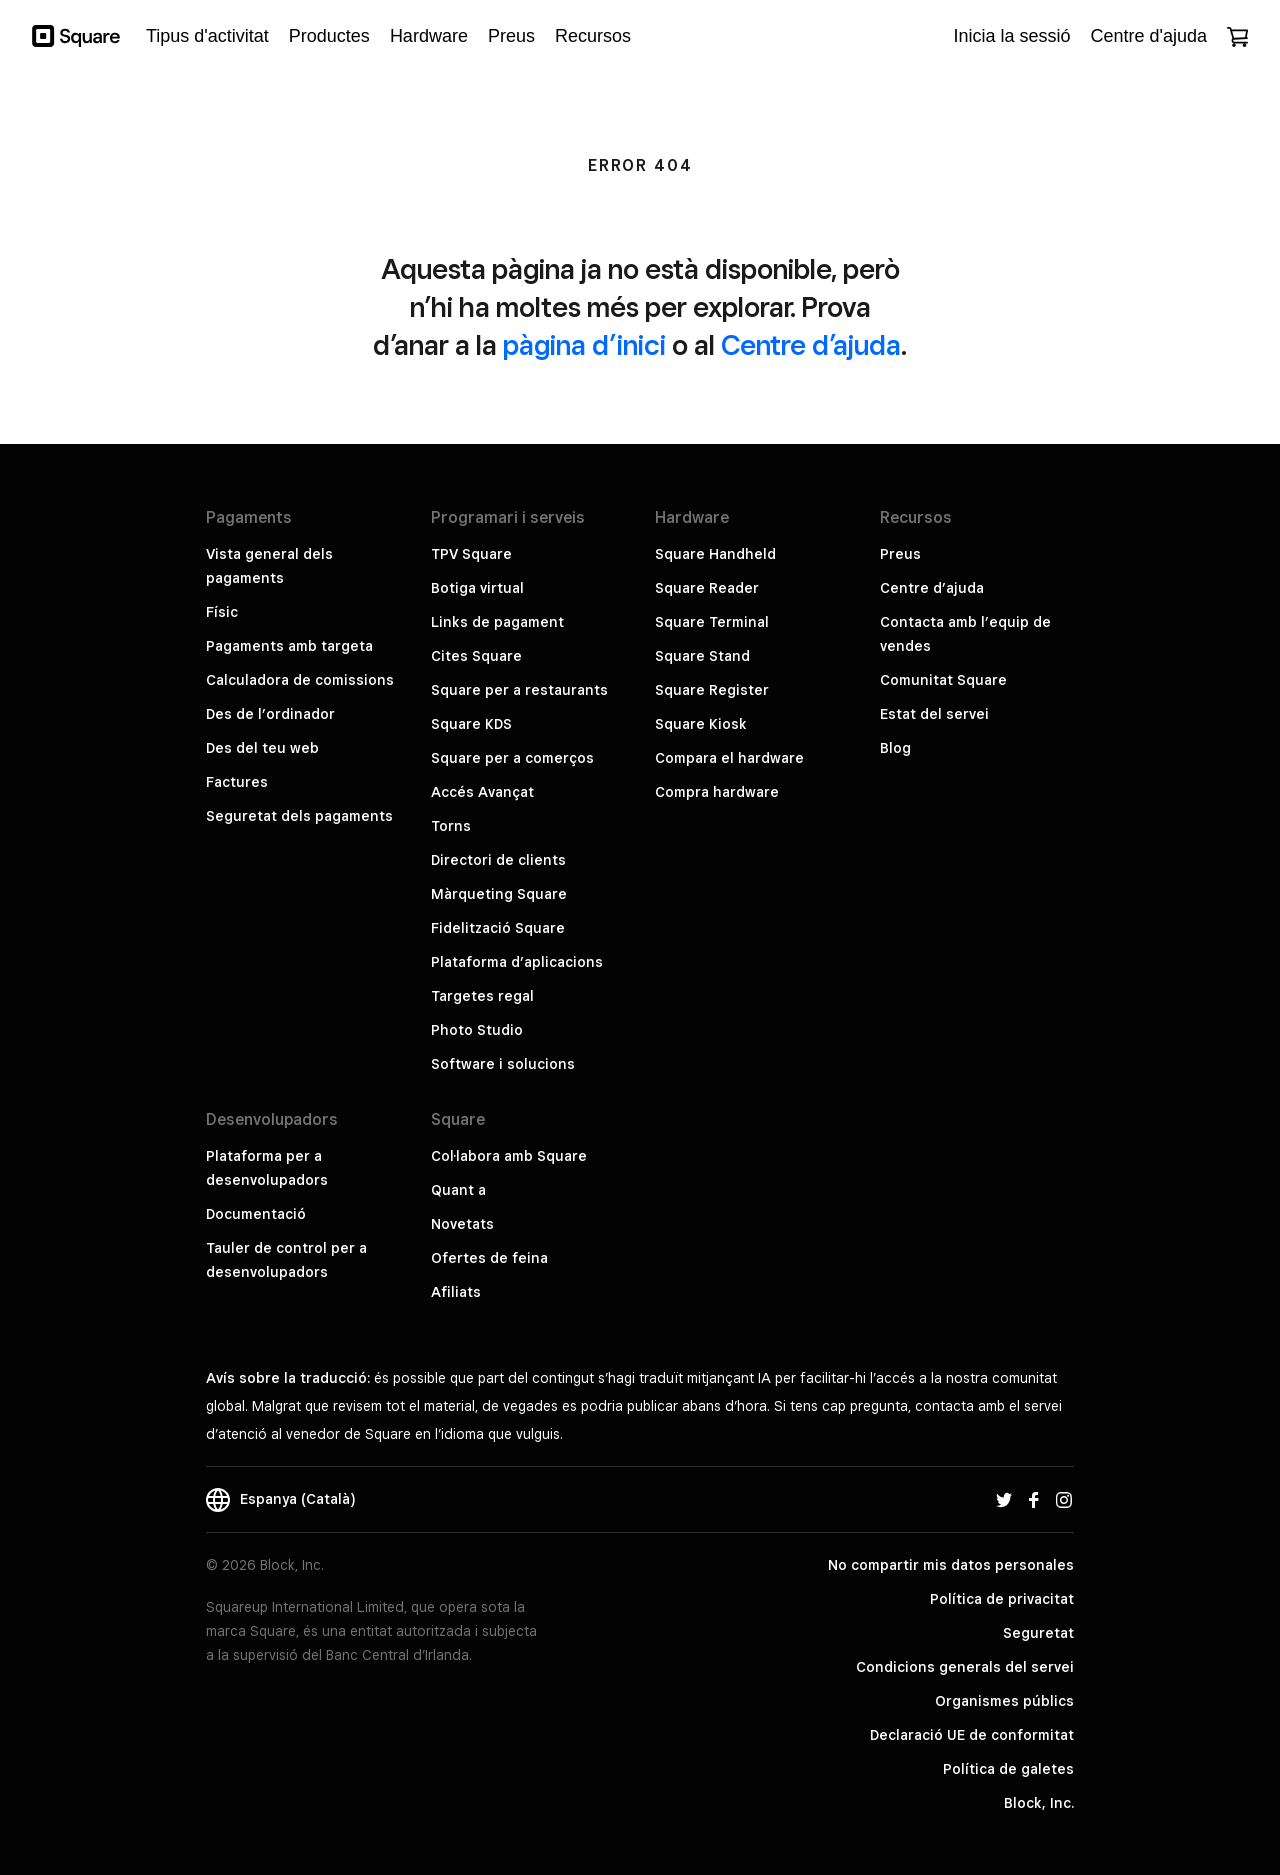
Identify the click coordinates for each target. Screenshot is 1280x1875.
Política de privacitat (1002, 1599)
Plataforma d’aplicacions (517, 962)
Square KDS (471, 724)
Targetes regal (482, 996)
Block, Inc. (1039, 1803)
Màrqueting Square (499, 894)
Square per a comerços (512, 758)
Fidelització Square (498, 928)
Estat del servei (934, 714)
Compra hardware (717, 792)
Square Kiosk (701, 724)
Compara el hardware (729, 758)
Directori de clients (498, 860)
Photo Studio (477, 1030)
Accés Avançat (482, 792)
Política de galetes (1008, 1769)
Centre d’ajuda (811, 344)
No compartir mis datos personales (951, 1565)
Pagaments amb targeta (289, 646)
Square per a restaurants (519, 690)
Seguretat (1038, 1633)
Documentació (256, 1214)
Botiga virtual (477, 588)
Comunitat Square (943, 680)
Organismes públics (1004, 1701)
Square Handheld (715, 554)
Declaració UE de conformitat (972, 1735)
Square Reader (707, 588)
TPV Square (471, 554)
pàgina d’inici (584, 344)
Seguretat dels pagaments (299, 816)
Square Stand (702, 656)
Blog (895, 748)
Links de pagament (497, 622)
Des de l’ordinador (270, 714)
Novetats (462, 1224)
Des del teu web (262, 748)
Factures (237, 782)
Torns (451, 826)
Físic (222, 612)
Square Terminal (712, 622)
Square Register (712, 690)
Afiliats (456, 1292)
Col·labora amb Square (509, 1156)
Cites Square (476, 656)
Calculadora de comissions (300, 680)
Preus (900, 554)
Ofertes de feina (489, 1258)
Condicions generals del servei (965, 1667)
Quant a (458, 1190)
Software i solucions (503, 1064)
